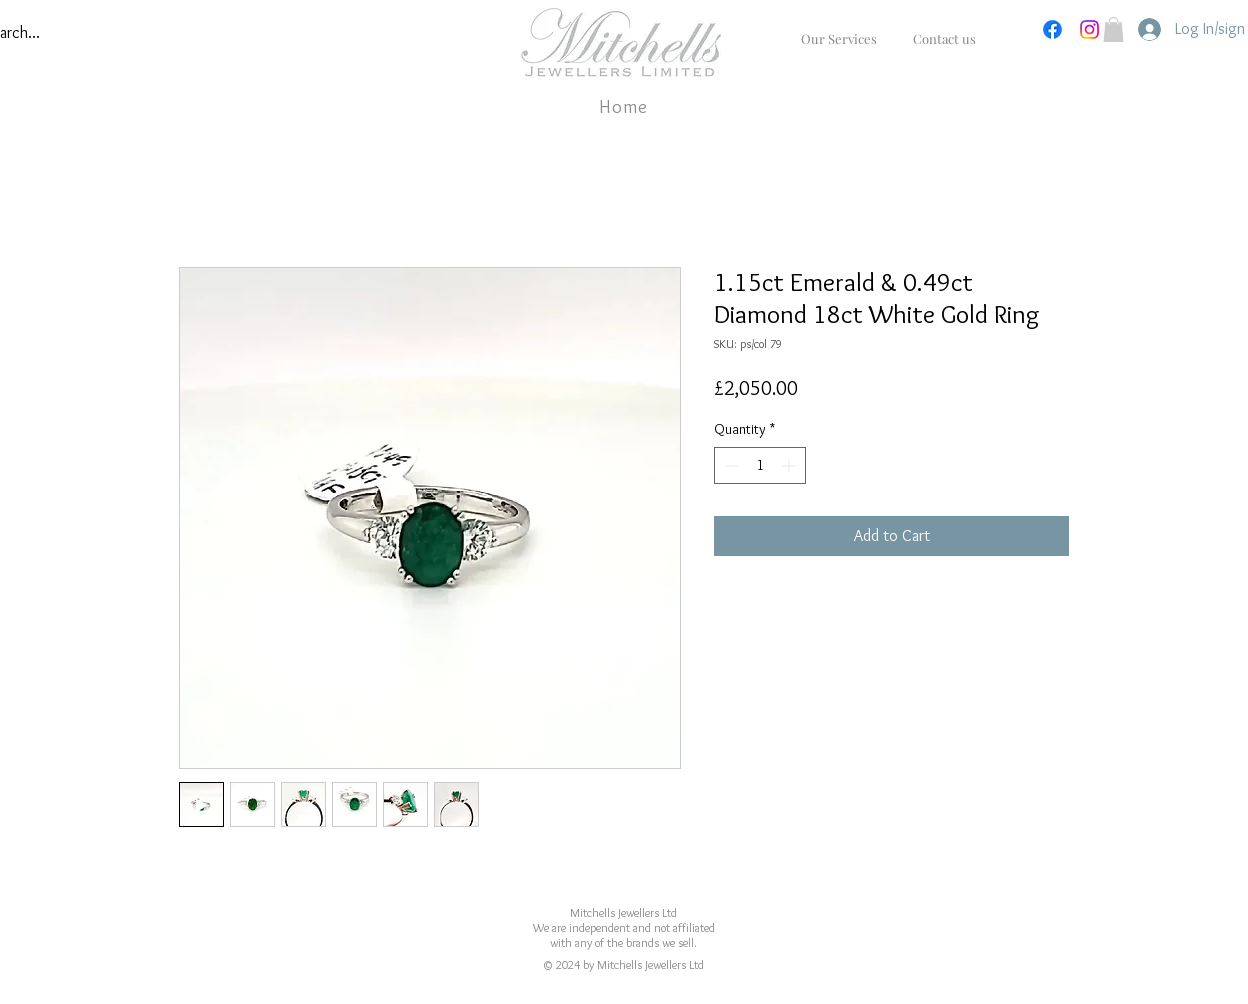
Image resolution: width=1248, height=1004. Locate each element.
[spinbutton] (760, 465)
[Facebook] (1052, 29)
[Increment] (790, 465)
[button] (1113, 29)
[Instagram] (1089, 29)
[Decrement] (729, 465)
